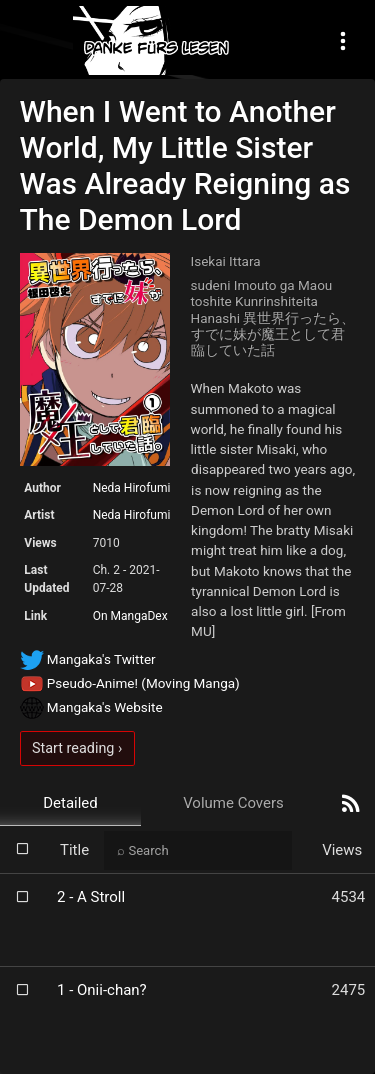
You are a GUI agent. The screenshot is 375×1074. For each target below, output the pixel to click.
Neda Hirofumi (132, 488)
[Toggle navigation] (343, 40)
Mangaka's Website (91, 707)
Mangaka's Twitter (88, 659)
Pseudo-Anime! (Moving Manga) (130, 683)
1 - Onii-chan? (102, 990)
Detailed (70, 803)
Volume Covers (233, 803)
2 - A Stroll (91, 897)
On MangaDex (130, 616)
